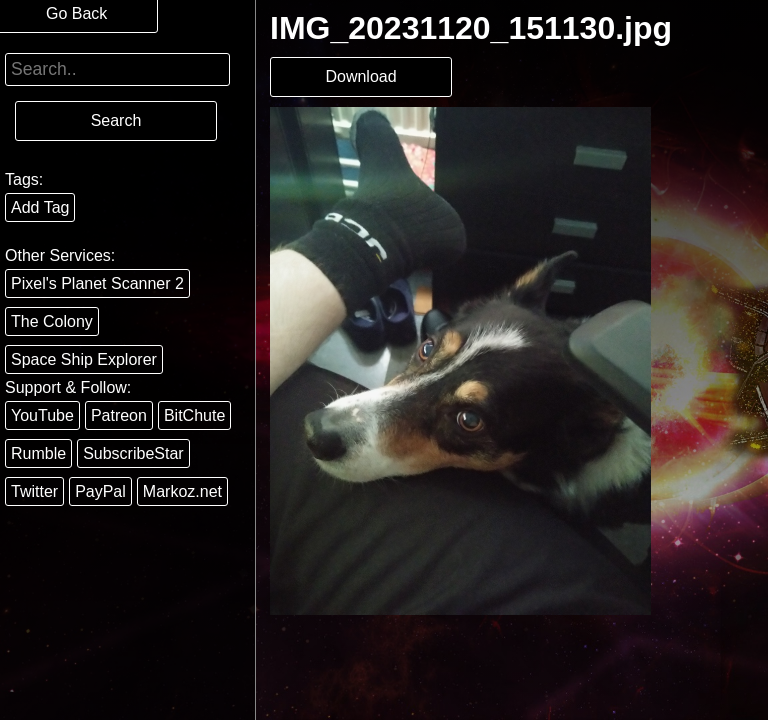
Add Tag (40, 207)
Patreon (119, 415)
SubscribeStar (133, 453)
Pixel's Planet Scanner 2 (97, 283)
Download (360, 76)
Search (116, 120)
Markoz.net (182, 491)
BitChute (194, 415)
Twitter (34, 491)
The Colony (52, 321)
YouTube (42, 415)
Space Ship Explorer (84, 359)
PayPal (100, 491)
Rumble (38, 453)
